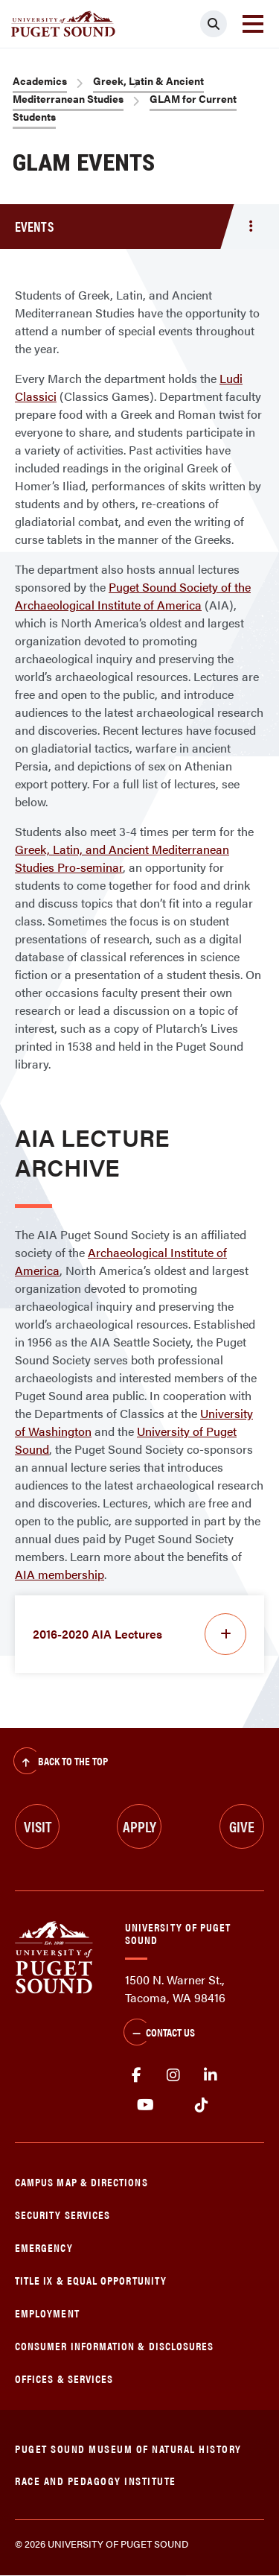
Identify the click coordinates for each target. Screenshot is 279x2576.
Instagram (173, 2075)
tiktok (201, 2105)
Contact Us (159, 2033)
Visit (37, 1826)
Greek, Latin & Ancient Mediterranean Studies (108, 89)
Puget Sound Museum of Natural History (128, 2448)
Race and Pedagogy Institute (95, 2480)
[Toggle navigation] (253, 24)
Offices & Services (64, 2378)
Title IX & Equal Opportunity (91, 2280)
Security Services (62, 2214)
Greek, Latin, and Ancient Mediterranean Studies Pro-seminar (122, 858)
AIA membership (59, 1574)
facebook (136, 2075)
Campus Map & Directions (81, 2181)
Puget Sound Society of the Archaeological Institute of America (133, 595)
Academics (40, 80)
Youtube (145, 2105)
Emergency (44, 2247)
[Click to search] (213, 23)
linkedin (210, 2075)
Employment (47, 2312)
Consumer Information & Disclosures (114, 2345)
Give (241, 1826)
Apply (139, 1826)
